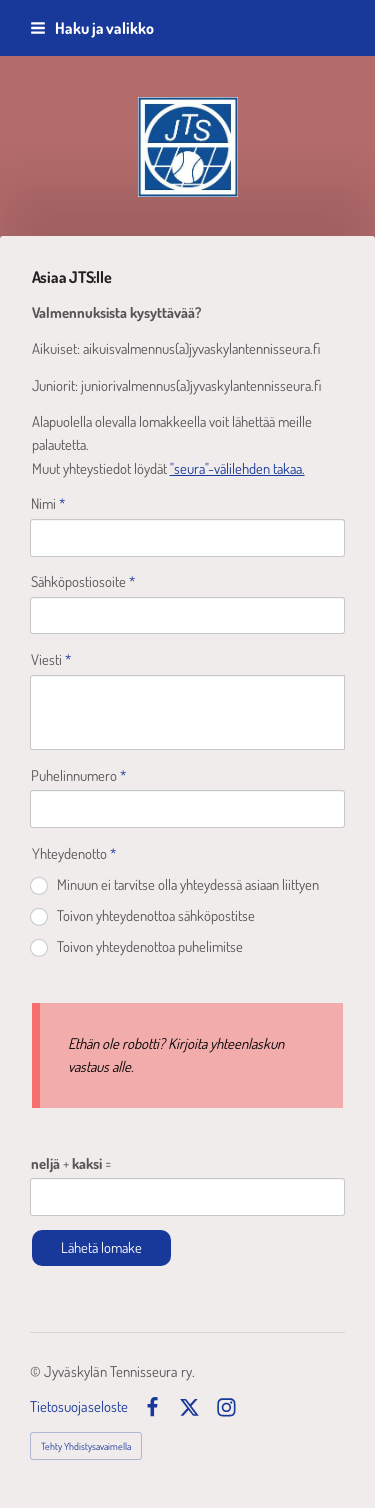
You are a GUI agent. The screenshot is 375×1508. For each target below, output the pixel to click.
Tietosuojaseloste (79, 1407)
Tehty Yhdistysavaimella (86, 1446)
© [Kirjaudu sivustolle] (37, 1371)
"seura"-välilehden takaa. (237, 468)
